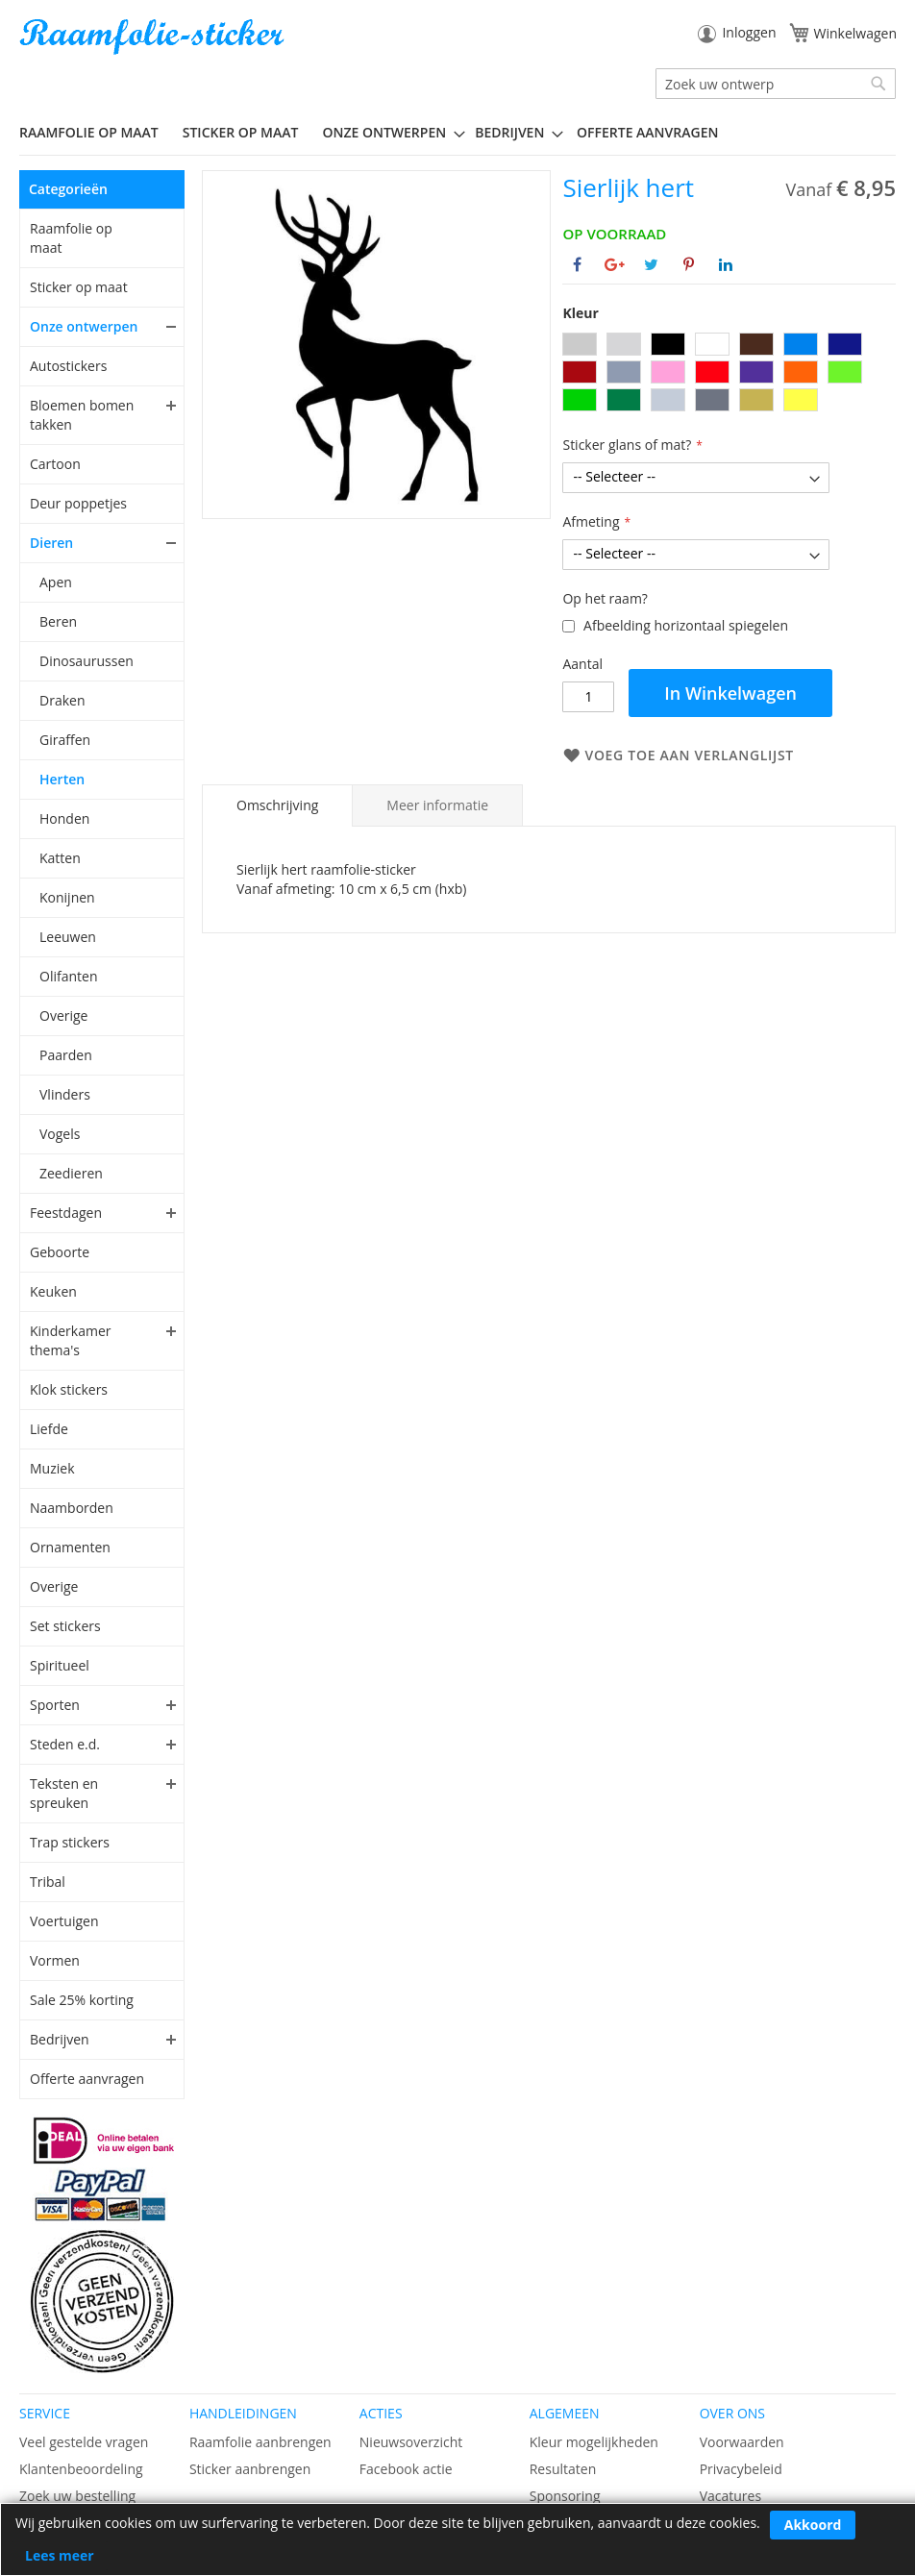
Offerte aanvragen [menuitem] (647, 132)
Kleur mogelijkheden (594, 2442)
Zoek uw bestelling (77, 2496)
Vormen (55, 1960)
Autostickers (68, 366)
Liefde (49, 1429)
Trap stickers (70, 1842)
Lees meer (59, 2555)
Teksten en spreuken (64, 1793)
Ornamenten (70, 1547)
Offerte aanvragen (87, 2078)
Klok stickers (69, 1389)
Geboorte (59, 1252)
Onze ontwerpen (84, 326)
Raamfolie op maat (71, 238)
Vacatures (730, 2496)
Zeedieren (71, 1173)
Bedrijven (59, 2039)
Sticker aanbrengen (249, 2469)
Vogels (59, 1134)
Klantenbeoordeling (81, 2469)
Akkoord (813, 2524)
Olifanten (68, 976)
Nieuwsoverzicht (410, 2442)
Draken (62, 700)
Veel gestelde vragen (83, 2442)
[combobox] (775, 83)
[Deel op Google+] (615, 264)
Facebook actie (406, 2469)
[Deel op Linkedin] (725, 264)
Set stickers (65, 1626)
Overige (63, 1015)
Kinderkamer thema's (70, 1340)
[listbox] (729, 374)
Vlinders (64, 1094)
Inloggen (749, 32)
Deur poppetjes (78, 503)
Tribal (47, 1881)
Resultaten (563, 2469)
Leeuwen (67, 937)
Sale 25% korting (82, 2000)
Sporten (55, 1705)
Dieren (51, 542)
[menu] (457, 133)
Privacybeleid (741, 2469)
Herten (62, 779)
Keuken (53, 1291)
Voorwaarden (742, 2442)
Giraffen (64, 740)
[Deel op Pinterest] (688, 264)
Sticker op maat (79, 287)
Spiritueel (59, 1665)
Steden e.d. (65, 1744)
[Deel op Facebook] (577, 264)
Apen (55, 582)
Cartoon (55, 464)
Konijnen (67, 897)
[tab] (277, 805)
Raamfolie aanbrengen (260, 2442)
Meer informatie (437, 805)
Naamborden (71, 1508)
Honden (64, 818)
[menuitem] (96, 132)
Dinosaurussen (86, 661)
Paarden (65, 1055)
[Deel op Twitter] (651, 264)
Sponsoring (565, 2496)
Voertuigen (64, 1921)
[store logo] (153, 37)
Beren (58, 621)
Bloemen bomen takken (82, 414)
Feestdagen (66, 1212)
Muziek (52, 1468)
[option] (579, 344)
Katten (60, 858)
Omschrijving (277, 805)
